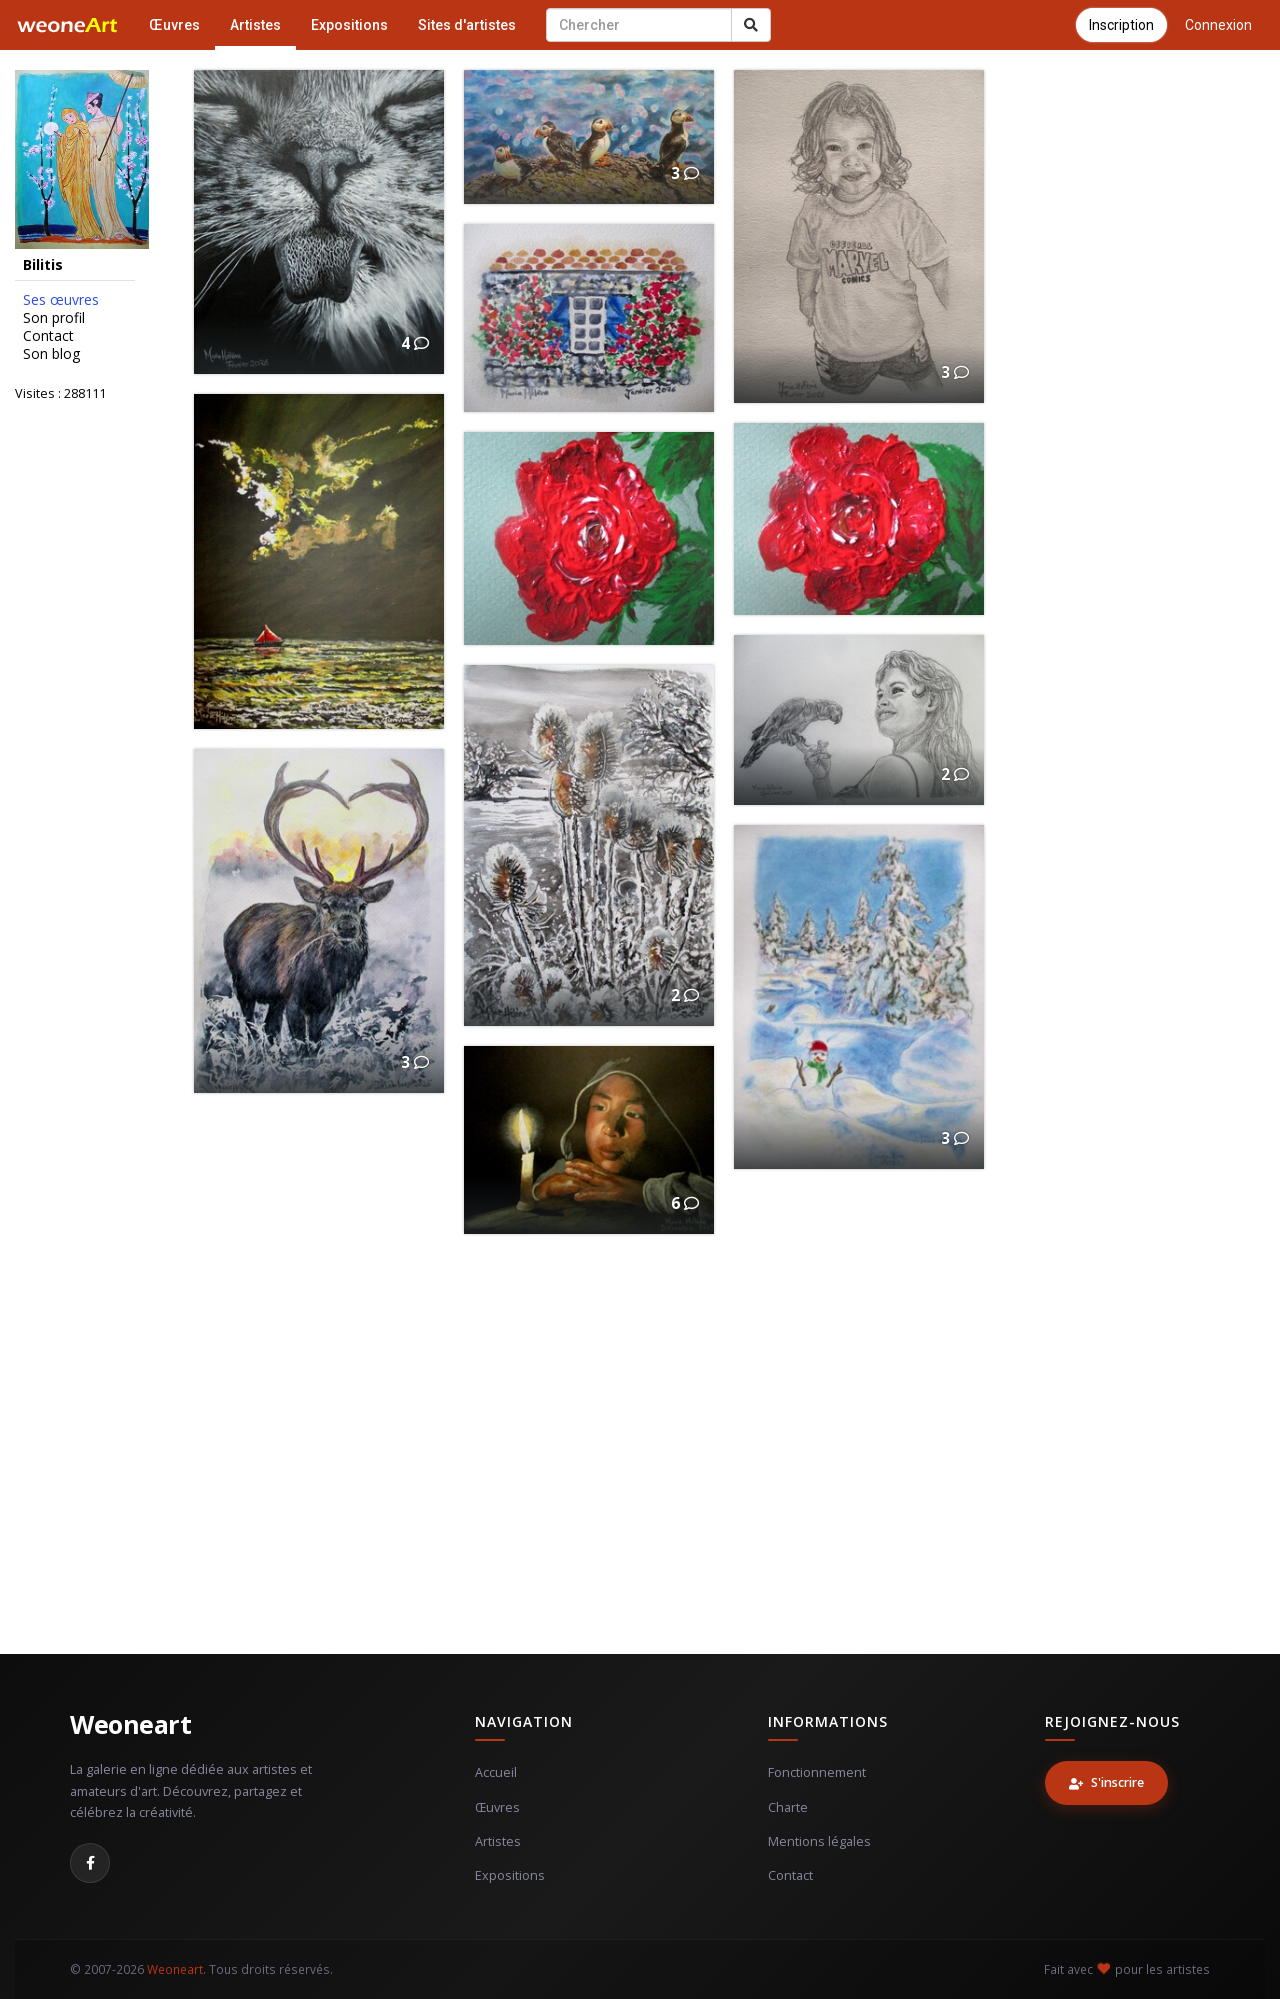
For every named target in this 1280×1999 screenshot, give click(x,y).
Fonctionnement (817, 1772)
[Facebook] (90, 1863)
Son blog (51, 354)
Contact (48, 336)
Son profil (54, 318)
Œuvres (174, 25)
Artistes (255, 25)
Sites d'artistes (467, 25)
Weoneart (130, 1724)
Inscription (1121, 25)
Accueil (496, 1772)
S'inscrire (1106, 1782)
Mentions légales (819, 1841)
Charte (788, 1807)
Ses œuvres (61, 300)
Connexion (1218, 25)
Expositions (349, 25)
